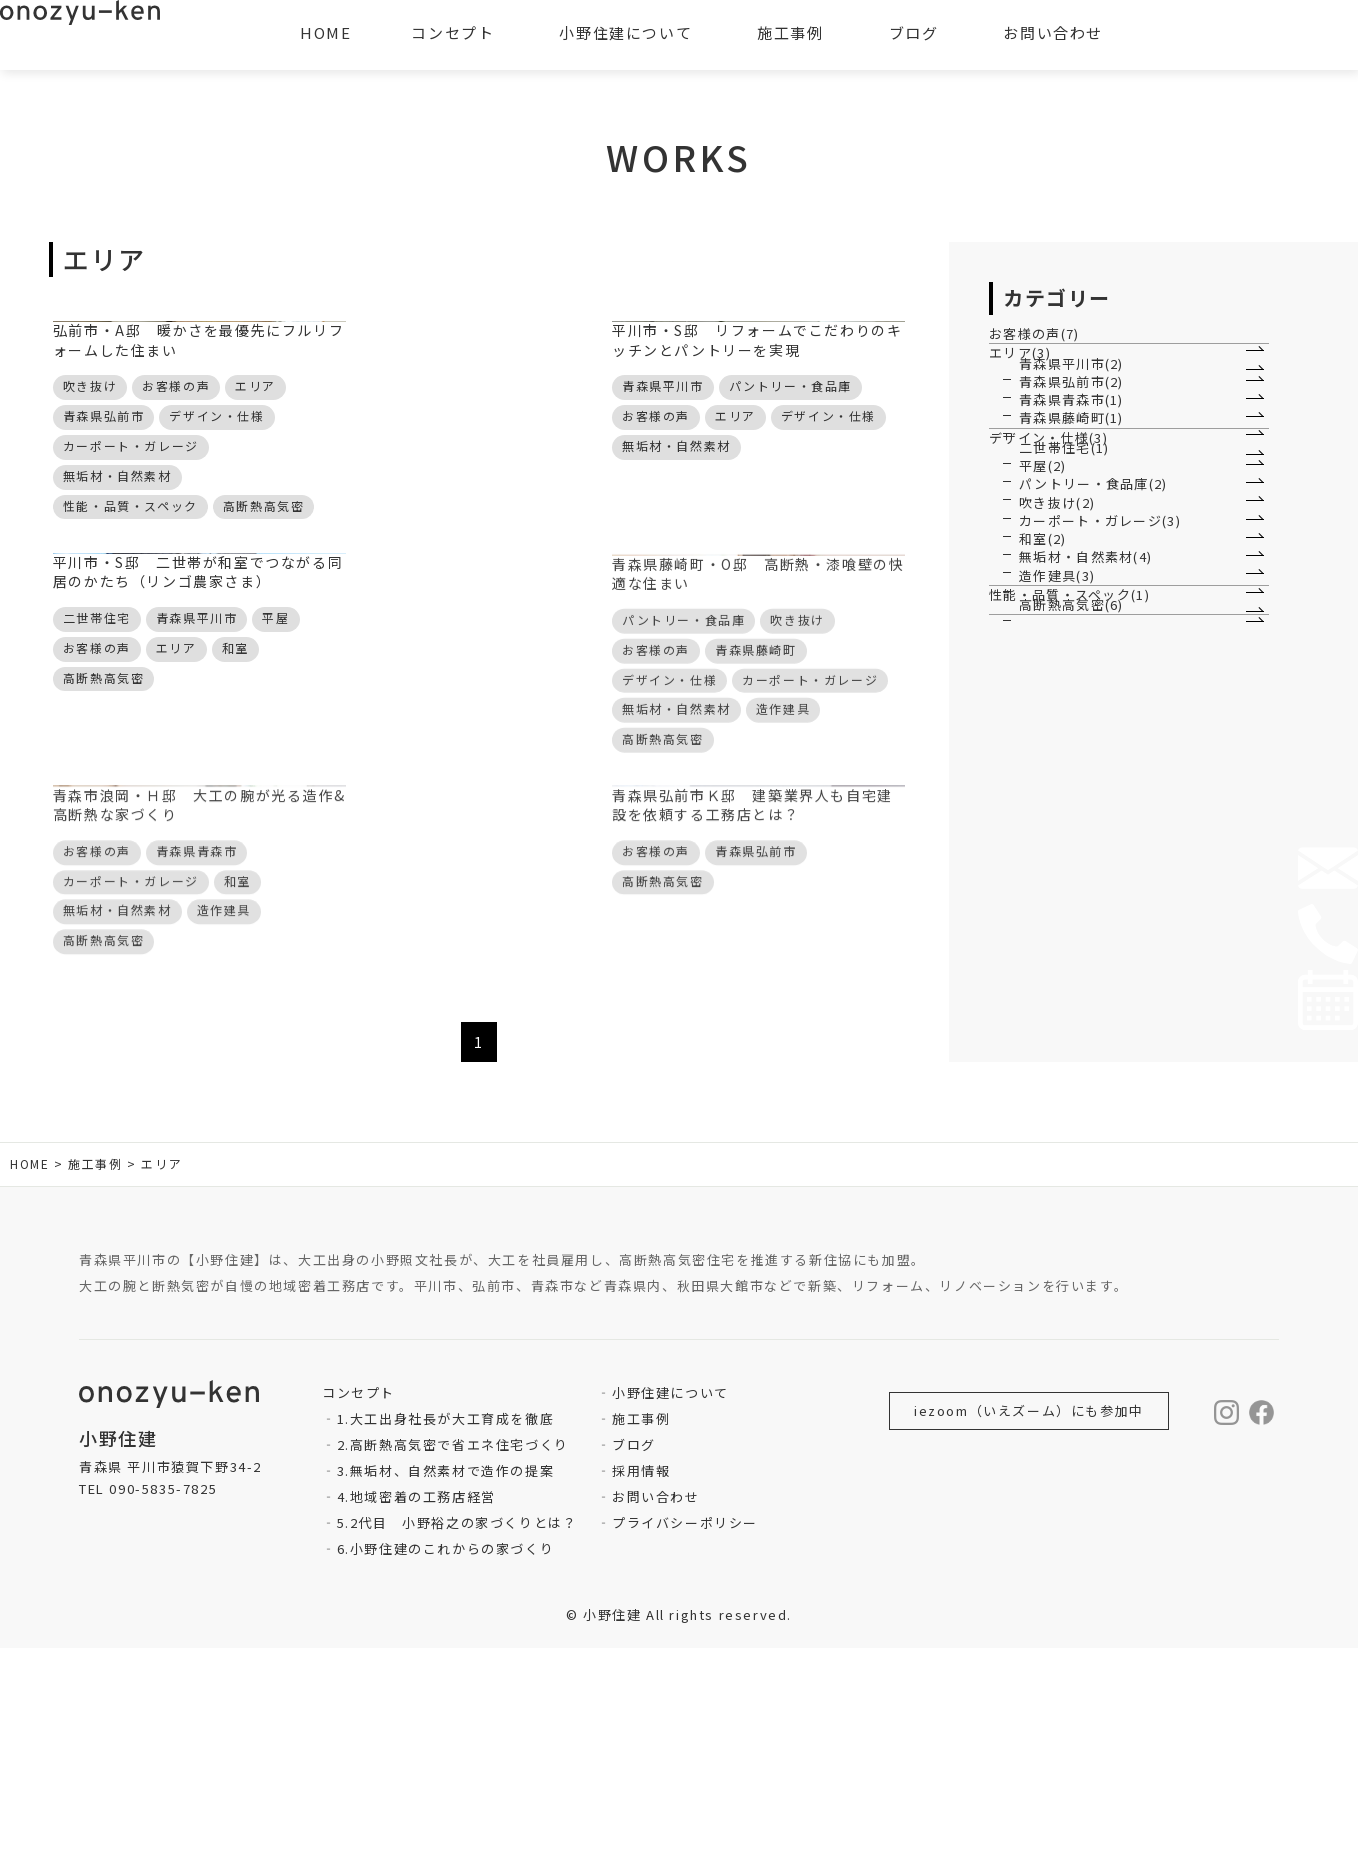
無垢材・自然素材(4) (1087, 981)
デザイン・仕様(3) (1060, 641)
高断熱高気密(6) (1072, 1124)
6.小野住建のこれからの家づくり (446, 1767)
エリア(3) (1031, 399)
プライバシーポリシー (685, 1741)
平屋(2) (1043, 732)
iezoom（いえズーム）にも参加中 (1029, 1629)
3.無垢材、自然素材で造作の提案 (446, 1689)
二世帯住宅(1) (1065, 683)
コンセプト (452, 32)
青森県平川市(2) (1072, 441)
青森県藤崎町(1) (1072, 590)
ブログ (634, 1663)
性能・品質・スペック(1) (1081, 1082)
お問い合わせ (656, 1715)
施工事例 (641, 1637)
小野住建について (670, 1611)
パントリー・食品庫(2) (1095, 782)
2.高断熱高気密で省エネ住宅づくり (453, 1663)
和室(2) (1043, 932)
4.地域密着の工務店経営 (416, 1715)
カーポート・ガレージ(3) (1102, 882)
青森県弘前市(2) (1072, 490)
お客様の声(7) (1045, 348)
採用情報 (641, 1689)
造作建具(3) (1058, 1031)
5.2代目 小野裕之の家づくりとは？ (457, 1741)
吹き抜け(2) (1058, 832)
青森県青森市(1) (1072, 540)
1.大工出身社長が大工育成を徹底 (446, 1637)
